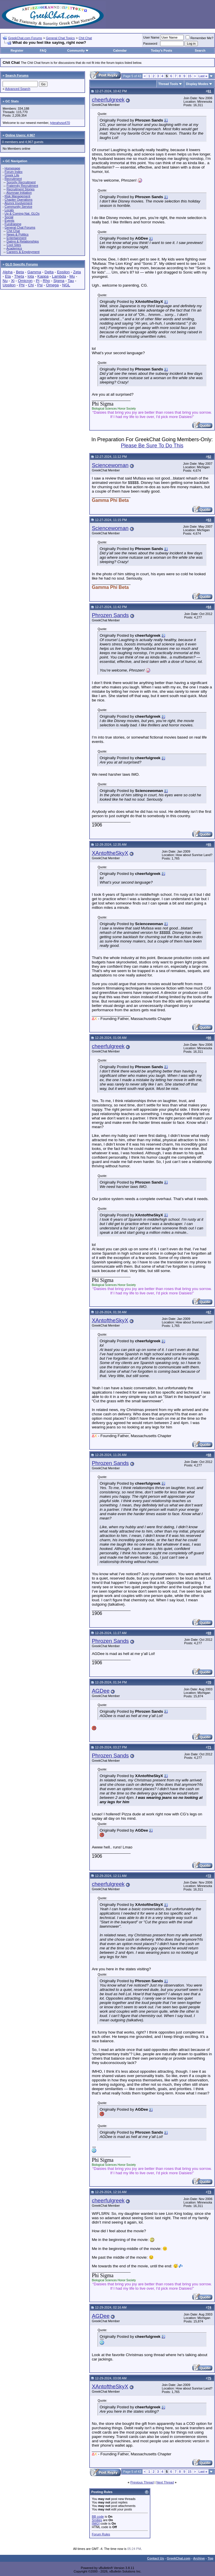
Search (200, 50)
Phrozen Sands (110, 615)
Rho (46, 280)
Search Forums (16, 75)
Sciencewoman (110, 465)
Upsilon (9, 285)
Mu (72, 276)
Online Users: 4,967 (20, 135)
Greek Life (12, 175)
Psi (40, 285)
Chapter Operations (18, 199)
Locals (9, 210)
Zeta (77, 272)
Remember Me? (199, 38)
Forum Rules (101, 2534)
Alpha (7, 272)
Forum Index (14, 171)
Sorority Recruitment (20, 182)
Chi (31, 285)
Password (150, 43)
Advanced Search (17, 89)
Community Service (18, 206)
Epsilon (63, 272)
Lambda (59, 276)
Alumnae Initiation (19, 192)
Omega (52, 285)
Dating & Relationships (22, 241)
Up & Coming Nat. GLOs (22, 213)
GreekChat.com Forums (25, 38)
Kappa (43, 276)
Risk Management (17, 196)
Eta (8, 276)
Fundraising (13, 224)
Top (210, 2558)
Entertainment (16, 238)
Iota (31, 276)
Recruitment (13, 178)
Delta (49, 272)
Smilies (97, 2520)
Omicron (25, 280)
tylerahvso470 (60, 122)
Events (10, 220)
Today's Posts (161, 50)
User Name (151, 37)
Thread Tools (168, 84)
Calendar (120, 50)
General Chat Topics (60, 38)
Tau (71, 280)
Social (9, 217)
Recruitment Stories (20, 189)
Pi (37, 280)
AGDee (100, 1691)
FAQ (43, 50)
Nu (5, 280)
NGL (66, 285)
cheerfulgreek (108, 100)
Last (202, 76)
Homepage (12, 168)
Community (78, 50)
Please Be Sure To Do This (152, 445)
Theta (19, 276)
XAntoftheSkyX (110, 853)
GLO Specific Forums (21, 264)
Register (17, 50)
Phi (21, 285)
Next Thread (165, 2482)
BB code (98, 2516)
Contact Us (155, 2558)
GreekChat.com (178, 2558)
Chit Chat (85, 38)
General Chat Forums (20, 227)
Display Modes (197, 84)
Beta (20, 272)
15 (189, 76)
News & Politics (17, 234)
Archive (199, 2558)
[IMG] (96, 2523)
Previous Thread (142, 2482)
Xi (13, 280)
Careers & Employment (22, 252)
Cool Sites (13, 245)
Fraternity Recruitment (22, 185)
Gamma (34, 272)
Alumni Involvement (18, 203)
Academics (14, 248)
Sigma (58, 280)
